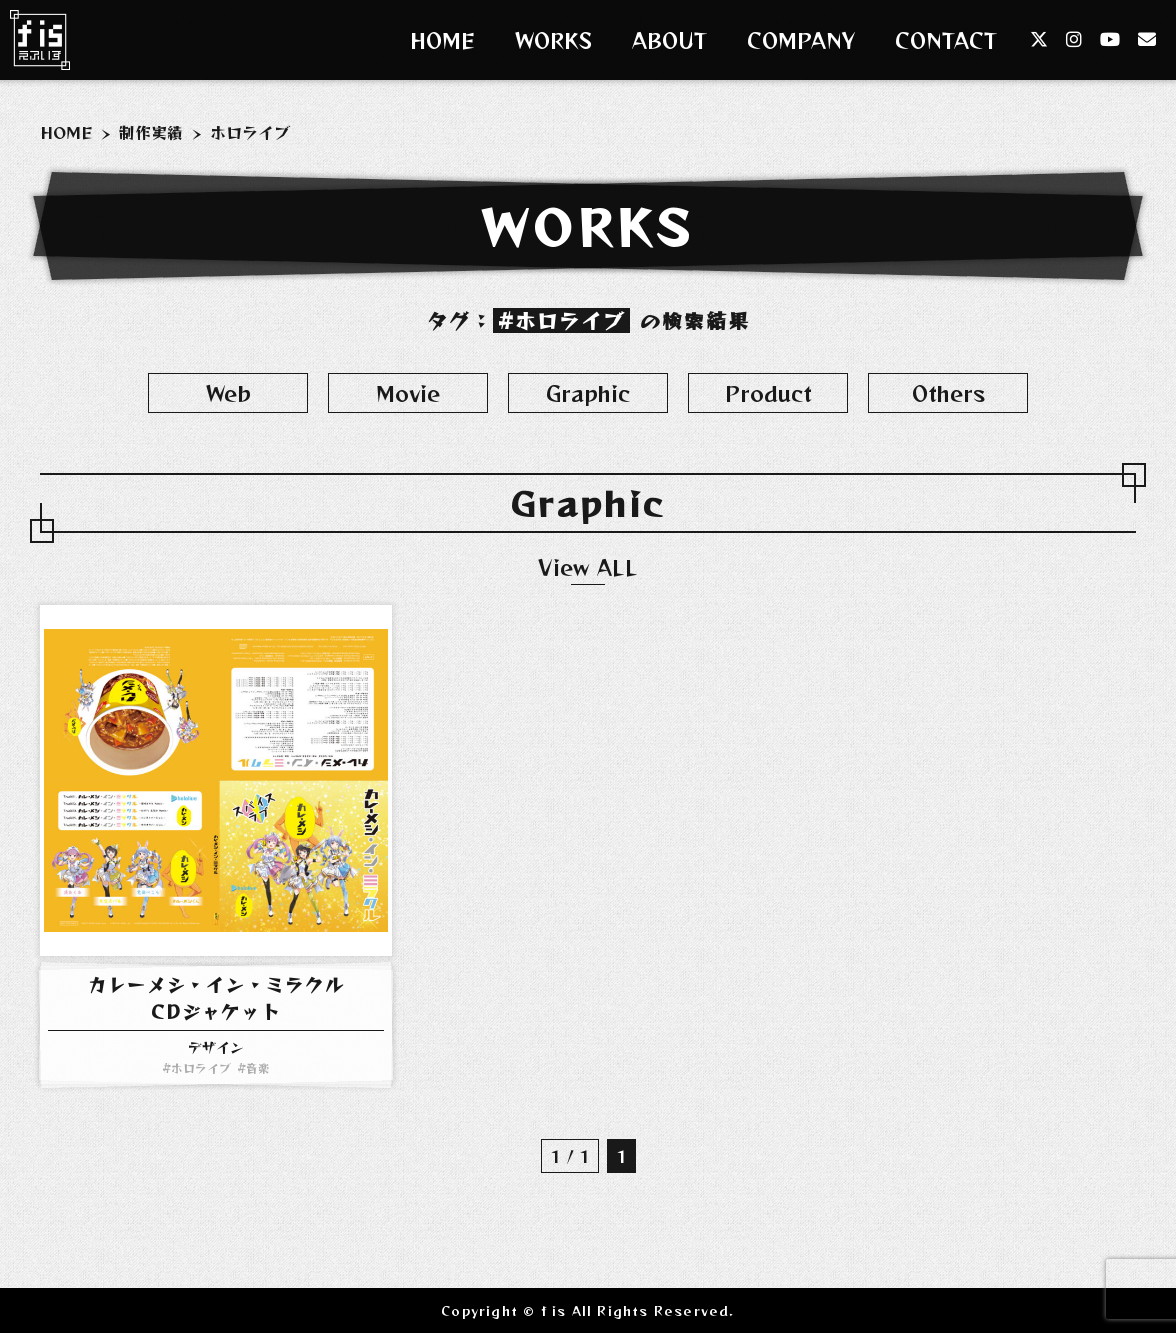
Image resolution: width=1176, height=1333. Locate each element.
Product (768, 393)
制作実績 (151, 132)
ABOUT (669, 40)
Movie (408, 393)
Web (228, 393)
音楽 (258, 1067)
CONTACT (946, 40)
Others (948, 393)
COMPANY (801, 40)
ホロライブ (201, 1067)
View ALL (588, 567)
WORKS (553, 40)
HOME (442, 40)
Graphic (588, 393)
